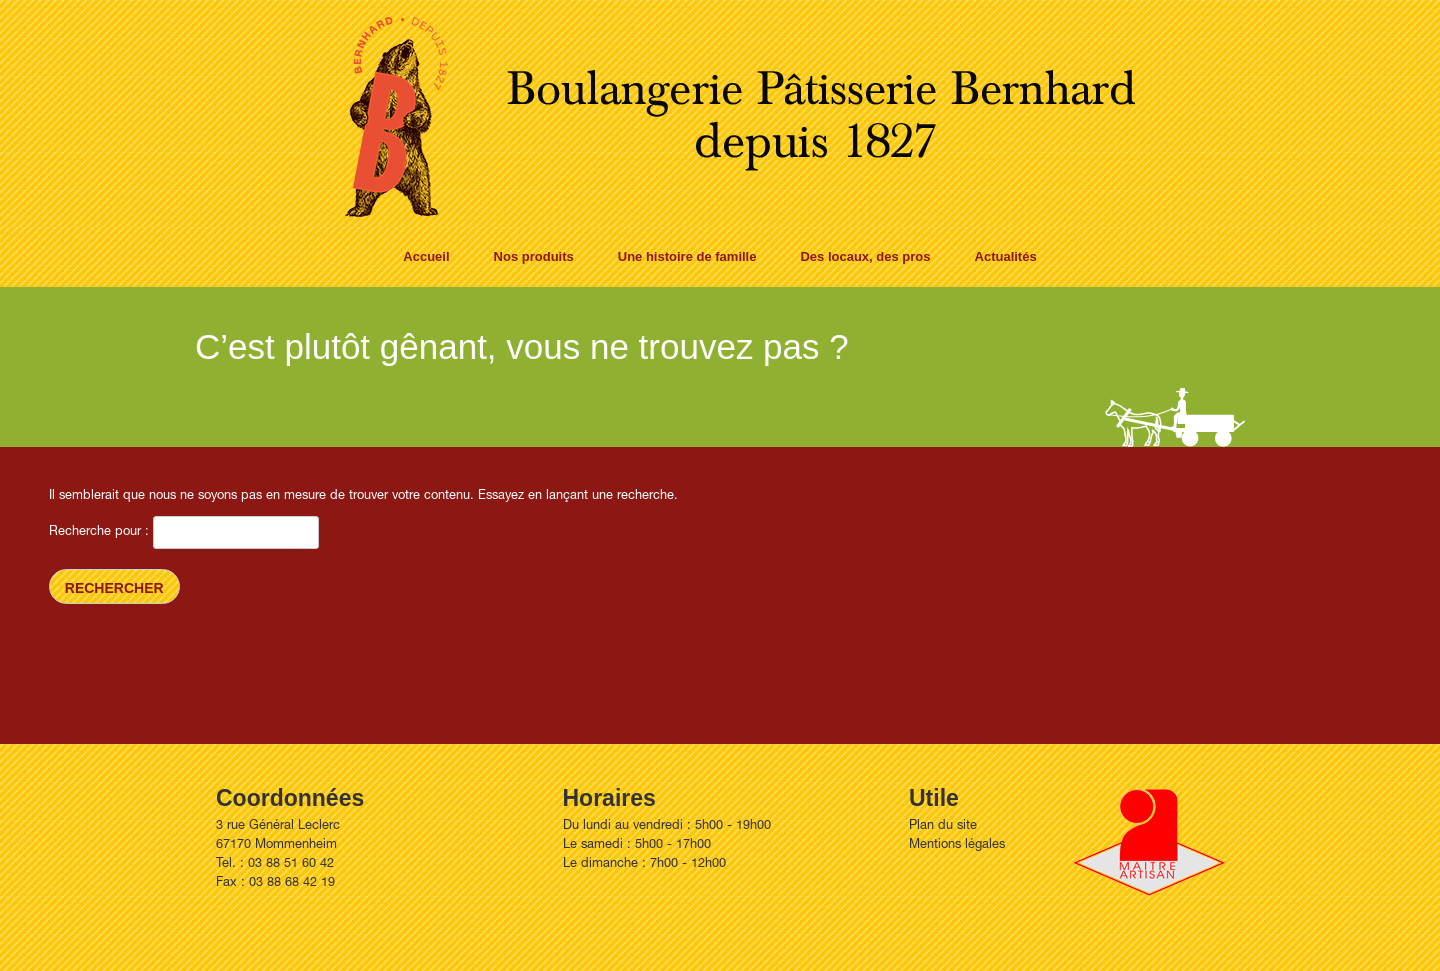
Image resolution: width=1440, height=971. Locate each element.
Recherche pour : (99, 532)
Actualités (1006, 256)
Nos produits (534, 256)
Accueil (426, 256)
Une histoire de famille (687, 256)
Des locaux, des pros (865, 256)
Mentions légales (957, 845)
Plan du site (943, 826)
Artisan (1149, 842)
